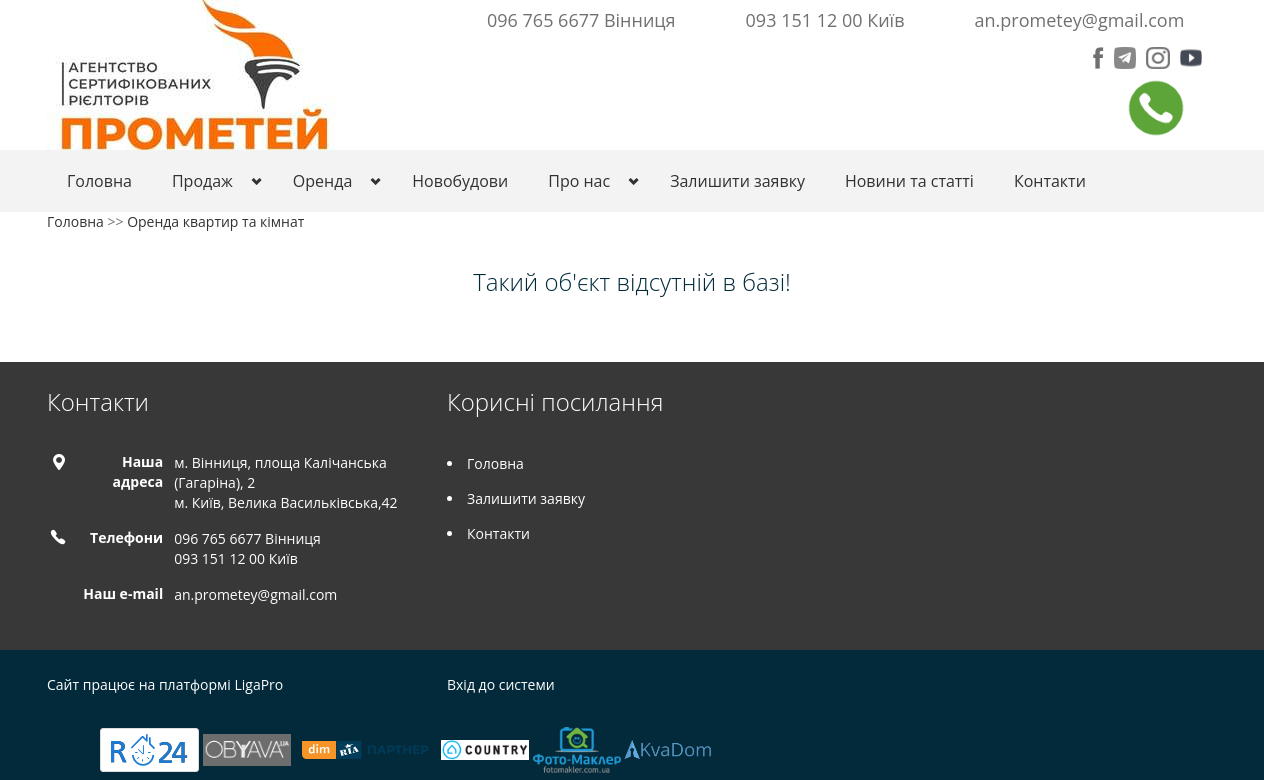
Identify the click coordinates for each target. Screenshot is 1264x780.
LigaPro (258, 684)
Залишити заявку (737, 181)
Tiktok (1206, 687)
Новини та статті (909, 181)
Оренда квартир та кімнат (215, 221)
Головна (99, 181)
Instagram (1162, 687)
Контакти (1050, 181)
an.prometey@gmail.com (1080, 20)
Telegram (1118, 687)
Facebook (1081, 687)
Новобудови (460, 181)
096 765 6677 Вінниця (581, 20)
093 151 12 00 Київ (825, 20)
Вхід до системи (501, 684)
